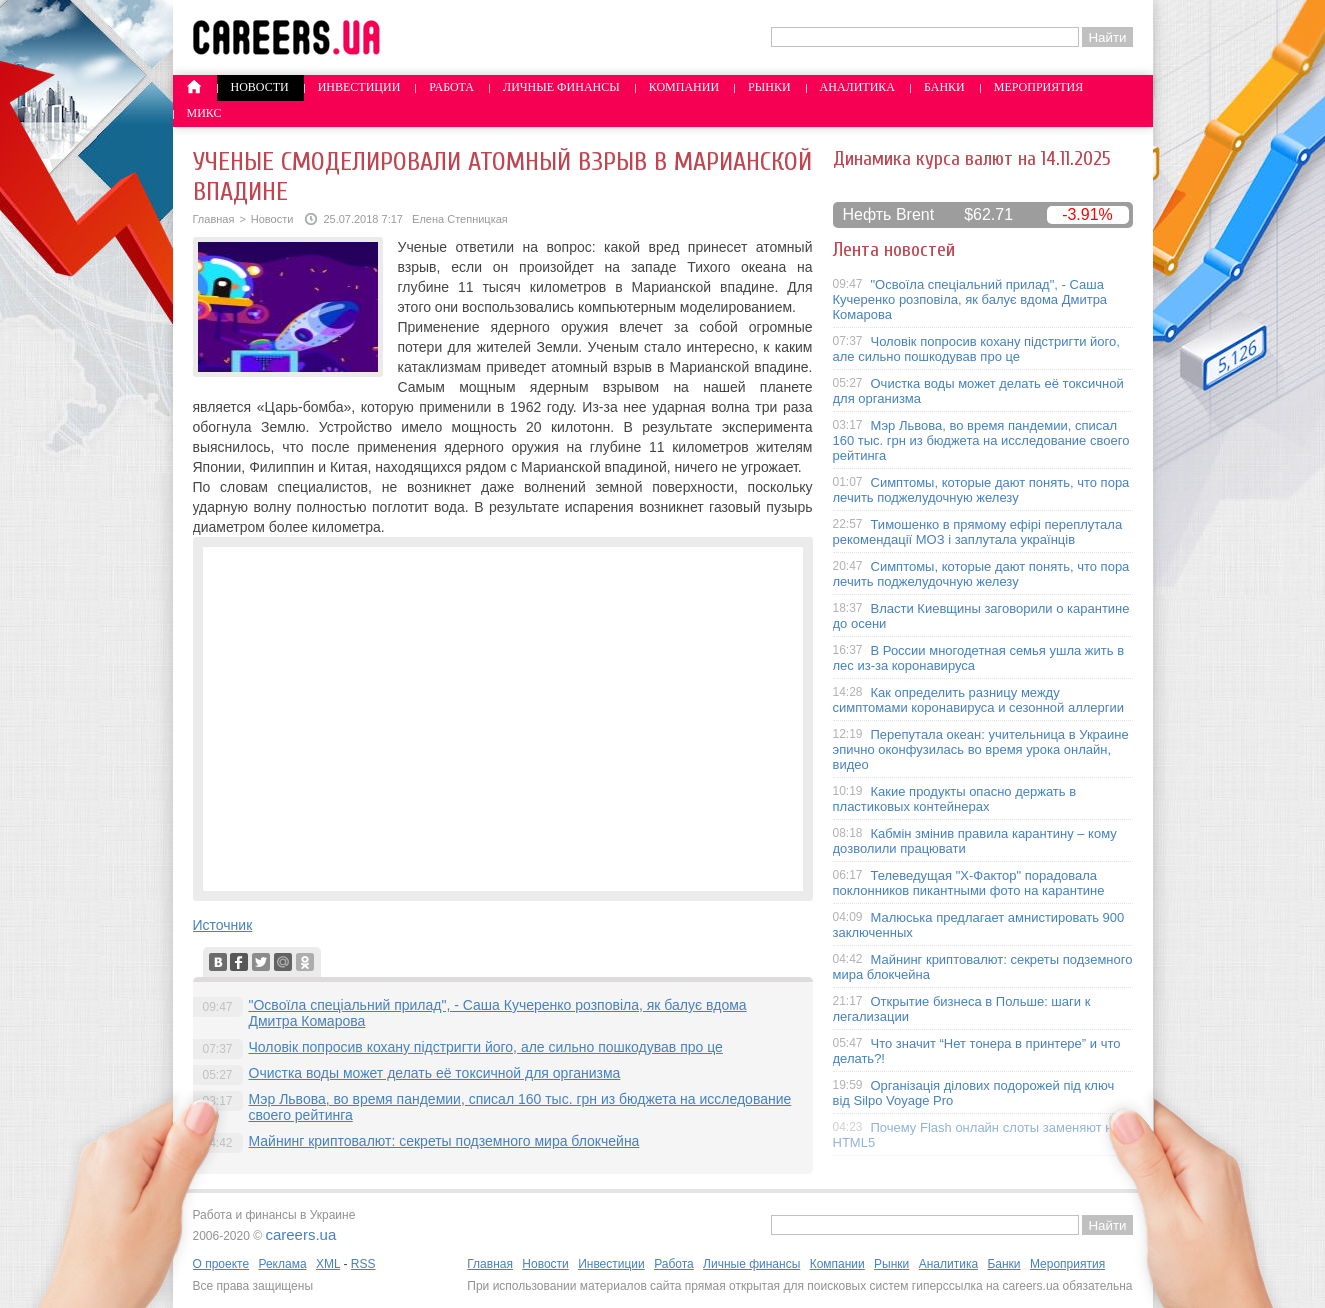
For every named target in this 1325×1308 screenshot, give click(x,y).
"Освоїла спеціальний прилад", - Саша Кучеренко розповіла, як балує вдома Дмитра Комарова (970, 299)
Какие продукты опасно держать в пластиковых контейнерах (955, 799)
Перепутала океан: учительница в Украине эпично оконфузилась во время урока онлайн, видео (981, 749)
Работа (451, 87)
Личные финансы (561, 87)
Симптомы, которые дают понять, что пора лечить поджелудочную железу (981, 490)
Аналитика (857, 87)
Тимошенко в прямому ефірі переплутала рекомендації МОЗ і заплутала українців (978, 532)
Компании (684, 87)
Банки (944, 87)
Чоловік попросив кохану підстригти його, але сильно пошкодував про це (486, 1047)
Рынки (769, 87)
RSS (363, 1264)
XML (328, 1264)
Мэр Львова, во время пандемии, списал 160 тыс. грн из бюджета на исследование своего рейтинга (981, 440)
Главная (214, 219)
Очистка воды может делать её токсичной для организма (435, 1073)
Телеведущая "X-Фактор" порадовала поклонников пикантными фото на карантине (969, 883)
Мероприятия (1039, 87)
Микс (204, 113)
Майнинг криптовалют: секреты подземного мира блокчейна (444, 1141)
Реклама (282, 1264)
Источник (223, 925)
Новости (260, 87)
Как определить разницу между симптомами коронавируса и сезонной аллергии (979, 700)
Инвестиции (359, 87)
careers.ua (300, 1234)
